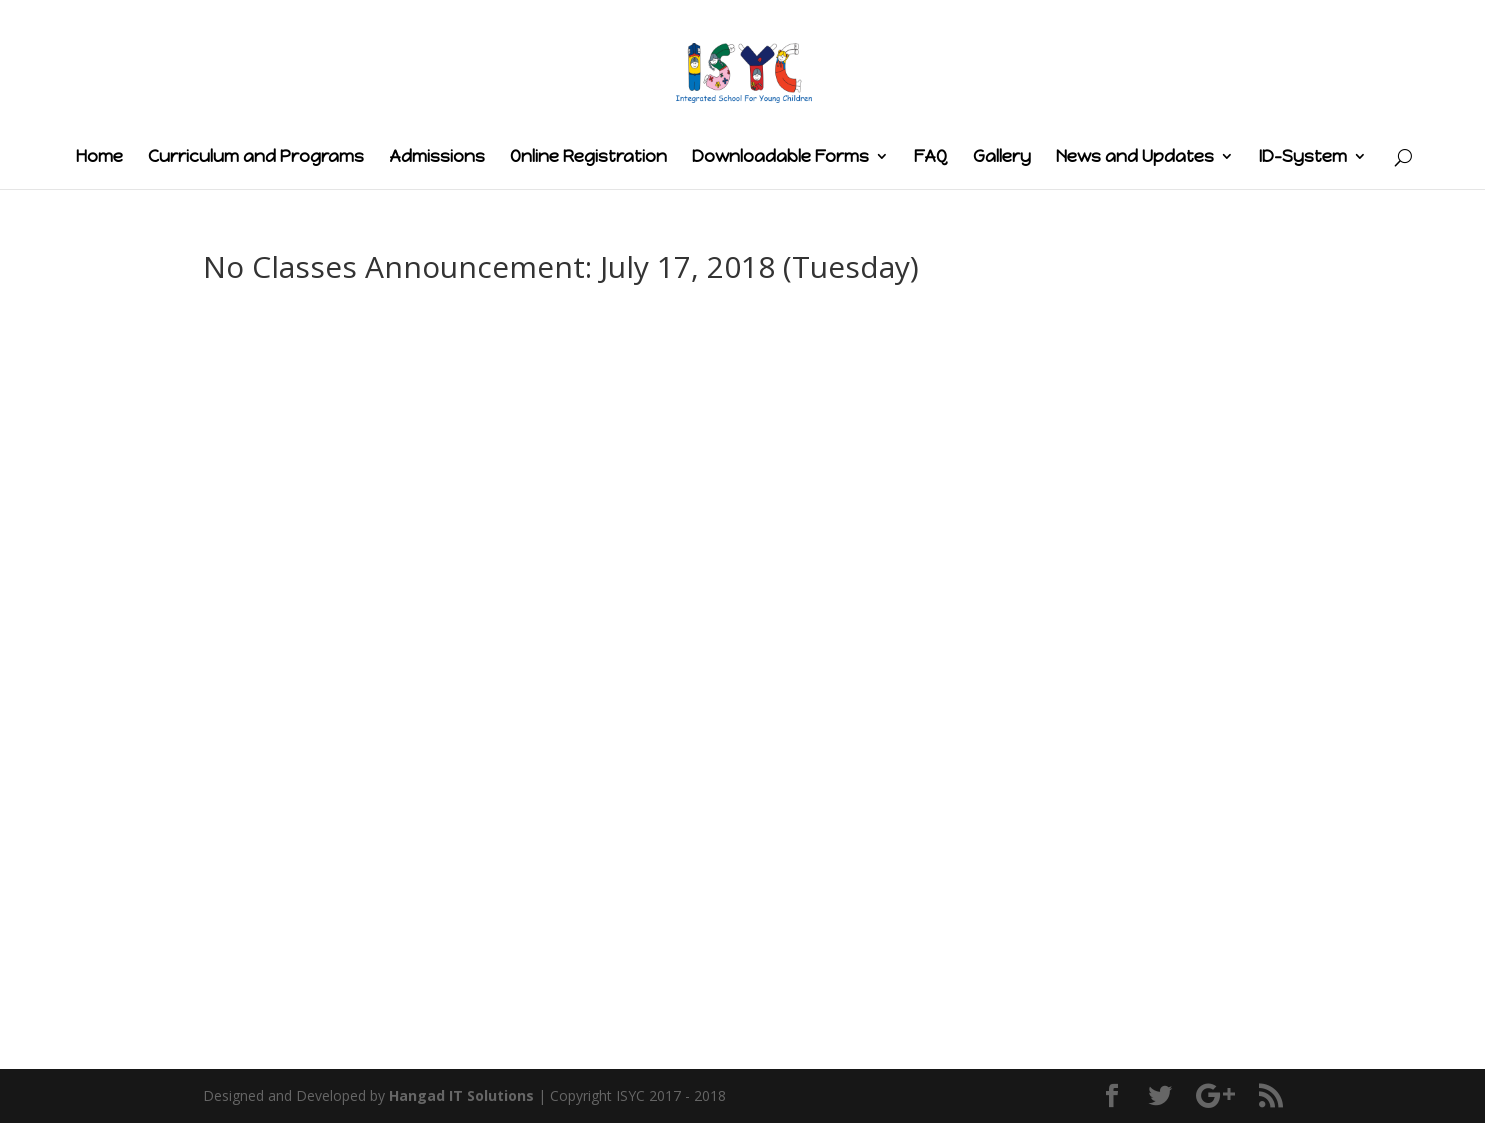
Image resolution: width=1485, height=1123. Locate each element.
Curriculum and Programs (256, 157)
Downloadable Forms (780, 157)
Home (99, 157)
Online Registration (588, 157)
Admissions (437, 157)
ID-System (1303, 157)
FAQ (931, 157)
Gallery (1002, 157)
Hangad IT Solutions (461, 1095)
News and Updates (1135, 157)
